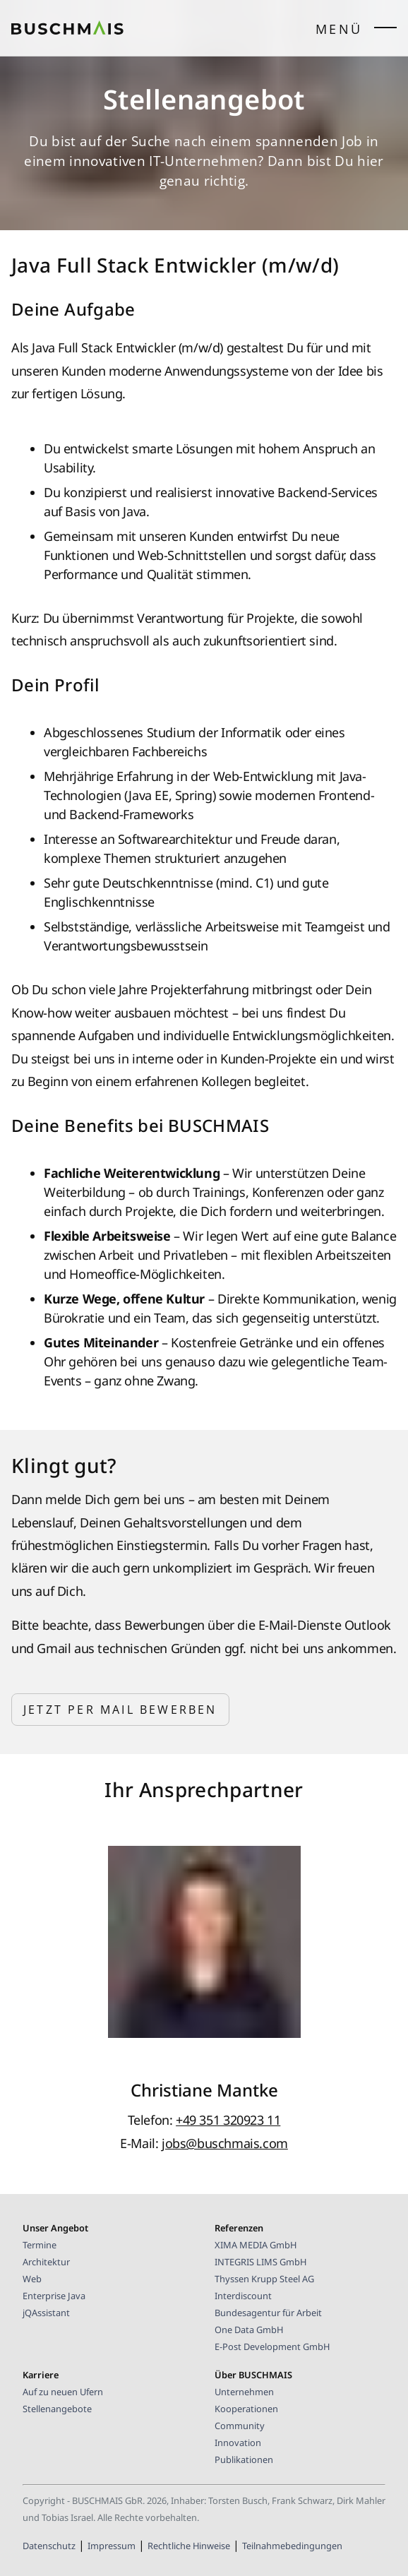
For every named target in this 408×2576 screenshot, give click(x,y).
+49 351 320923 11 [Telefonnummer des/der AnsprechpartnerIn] (228, 2119)
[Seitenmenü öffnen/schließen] (385, 31)
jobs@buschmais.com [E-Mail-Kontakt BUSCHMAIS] (225, 2143)
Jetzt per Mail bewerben (120, 1709)
